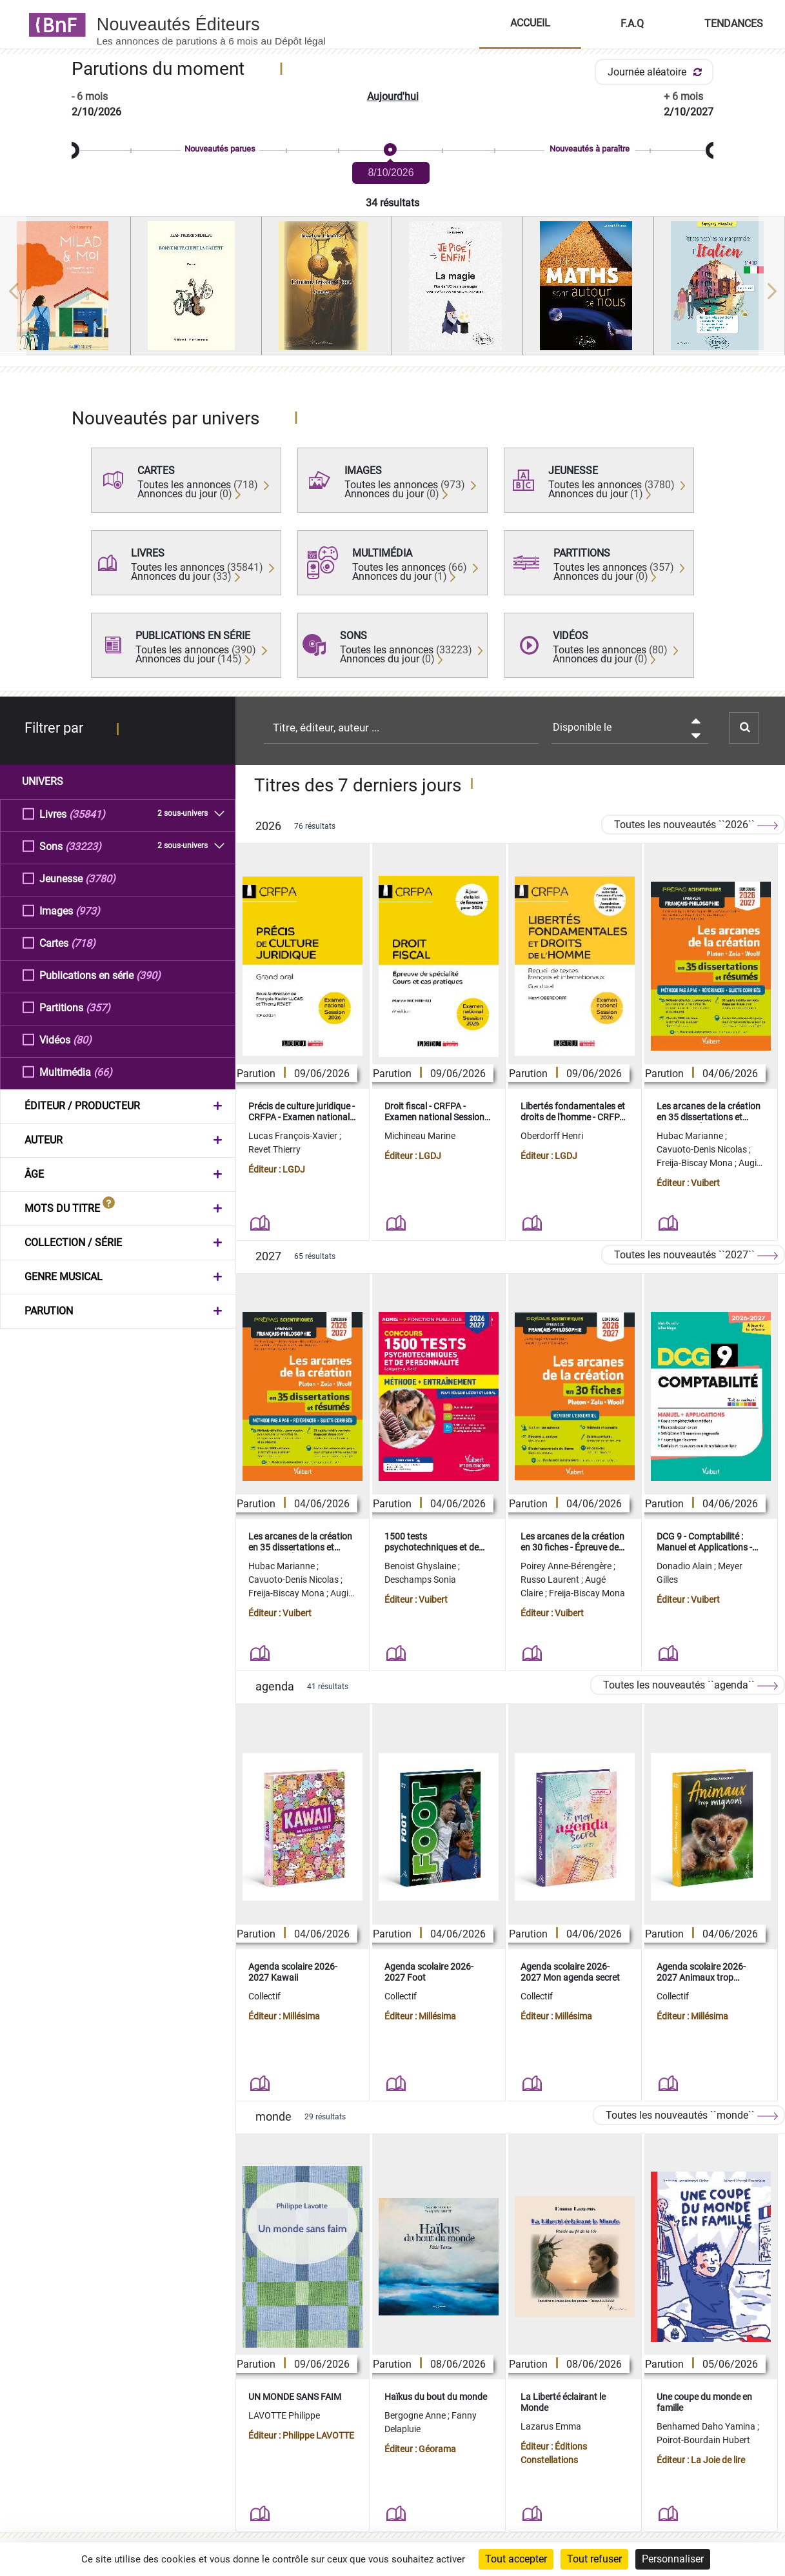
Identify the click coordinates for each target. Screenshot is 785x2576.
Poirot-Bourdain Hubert (703, 2440)
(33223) (83, 846)
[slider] (392, 150)
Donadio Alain (685, 1566)
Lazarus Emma (551, 2426)
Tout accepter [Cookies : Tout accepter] (516, 2559)
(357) (98, 1007)
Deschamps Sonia (420, 1579)
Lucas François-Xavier (293, 1136)
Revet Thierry (274, 1149)
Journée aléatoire (657, 72)
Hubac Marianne (691, 1136)
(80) (82, 1039)
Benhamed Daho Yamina (707, 2426)
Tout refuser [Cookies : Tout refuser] (594, 2559)
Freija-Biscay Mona (696, 1163)
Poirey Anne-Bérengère (567, 1566)
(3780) (100, 878)
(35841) (87, 813)
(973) (87, 910)
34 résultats (392, 203)
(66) (103, 1071)
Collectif (264, 1996)
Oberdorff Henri (552, 1136)
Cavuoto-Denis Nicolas (703, 1149)
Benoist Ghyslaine (421, 1566)
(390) (148, 975)
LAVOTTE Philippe (284, 2415)
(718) (83, 942)
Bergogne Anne (416, 2415)
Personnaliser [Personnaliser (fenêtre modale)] (673, 2559)
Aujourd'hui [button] (393, 96)
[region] (392, 291)
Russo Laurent (551, 1579)
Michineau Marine (419, 1136)
